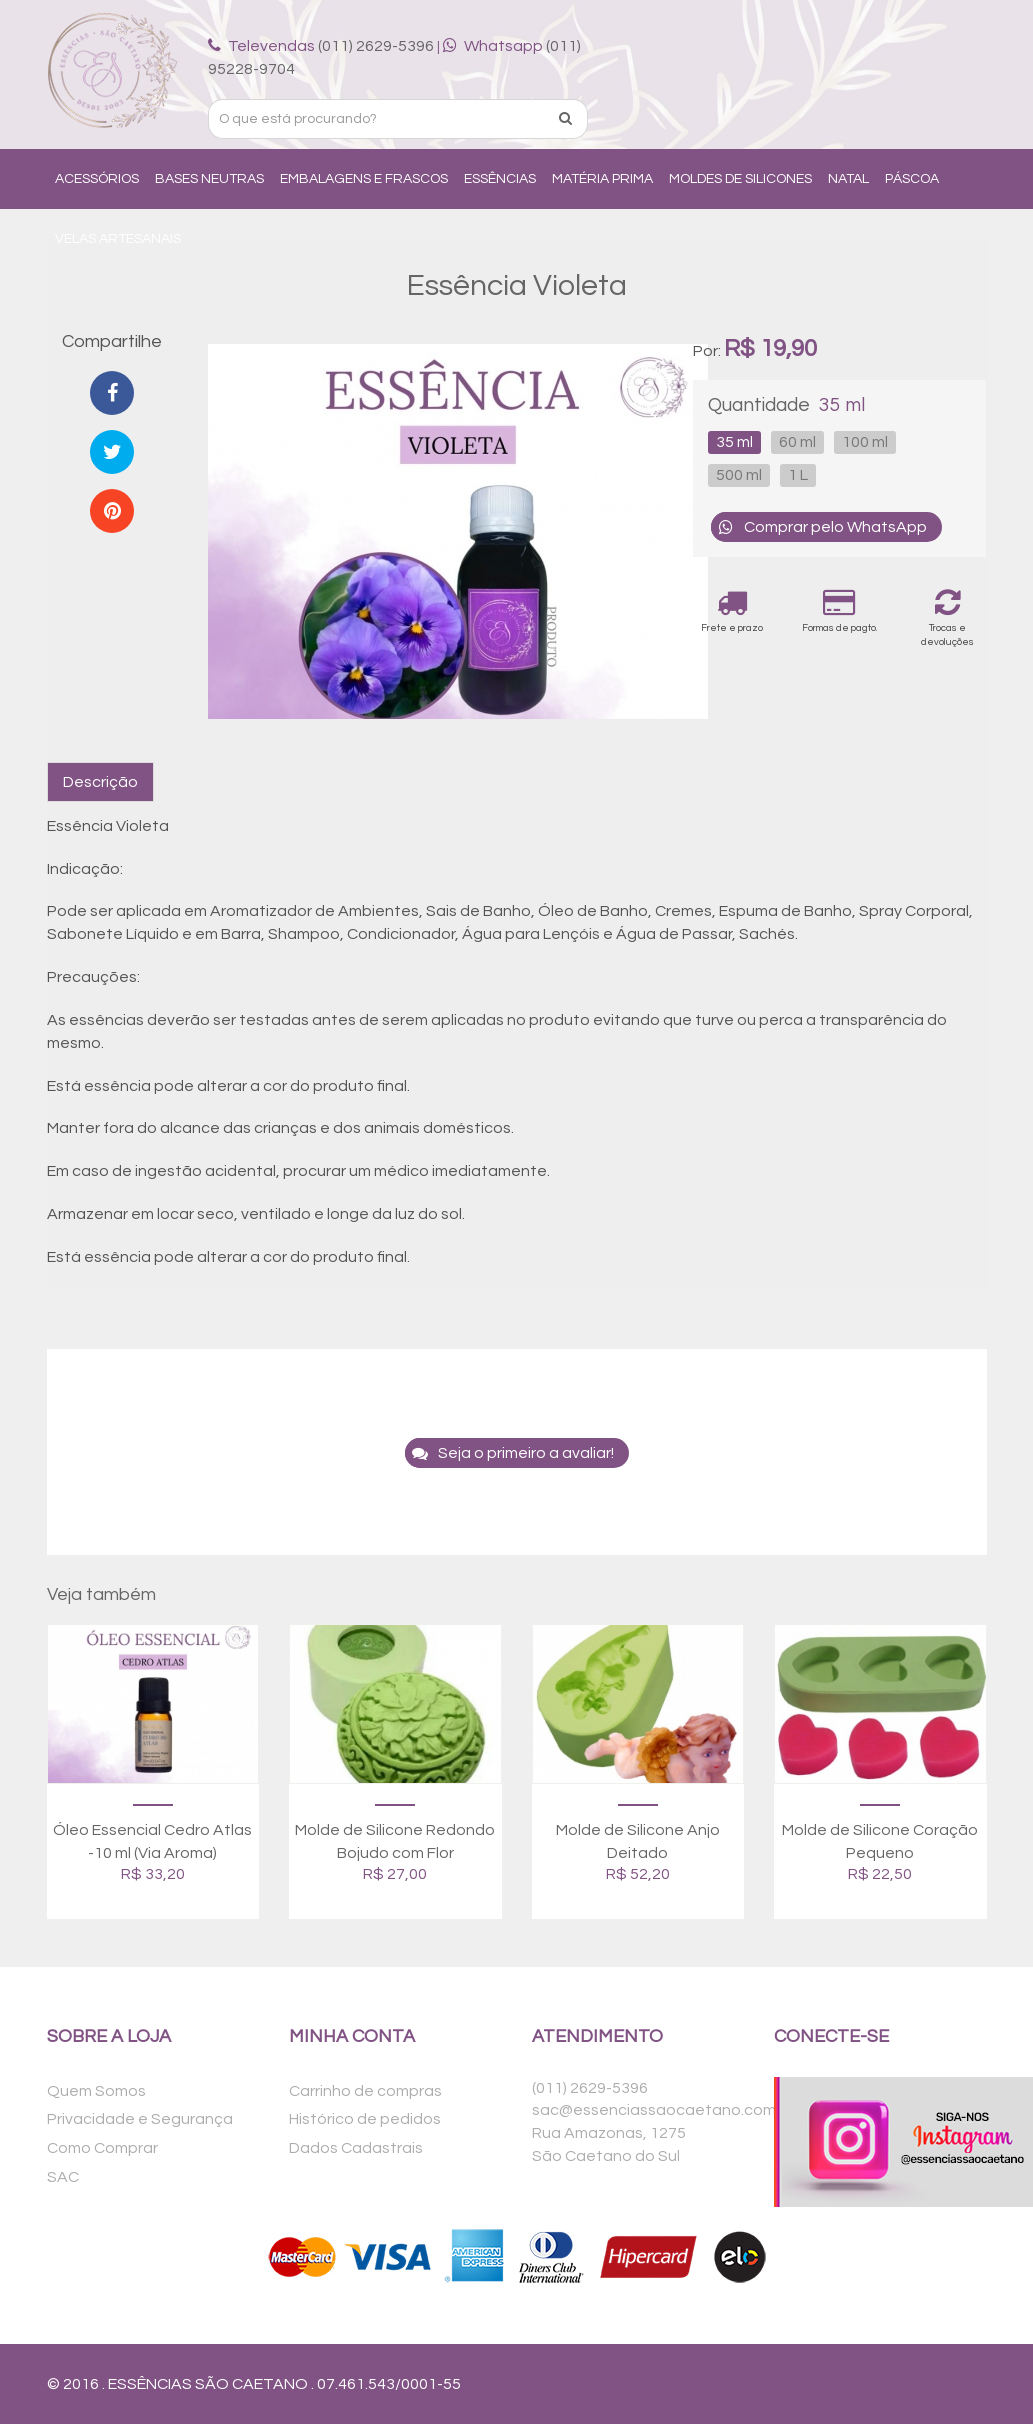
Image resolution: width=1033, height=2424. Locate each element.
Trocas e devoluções (948, 617)
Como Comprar (102, 2148)
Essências (500, 179)
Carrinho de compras (365, 2091)
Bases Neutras (209, 179)
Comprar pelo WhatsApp (819, 527)
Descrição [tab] (100, 782)
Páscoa (912, 179)
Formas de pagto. (839, 610)
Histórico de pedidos (365, 2119)
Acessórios (97, 179)
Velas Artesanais (118, 239)
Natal (848, 179)
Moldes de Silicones (740, 179)
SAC (63, 2177)
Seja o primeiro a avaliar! (509, 1453)
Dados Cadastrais (356, 2148)
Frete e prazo (731, 610)
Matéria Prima (602, 179)
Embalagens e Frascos (364, 179)
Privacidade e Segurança (140, 2119)
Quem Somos (96, 2091)
